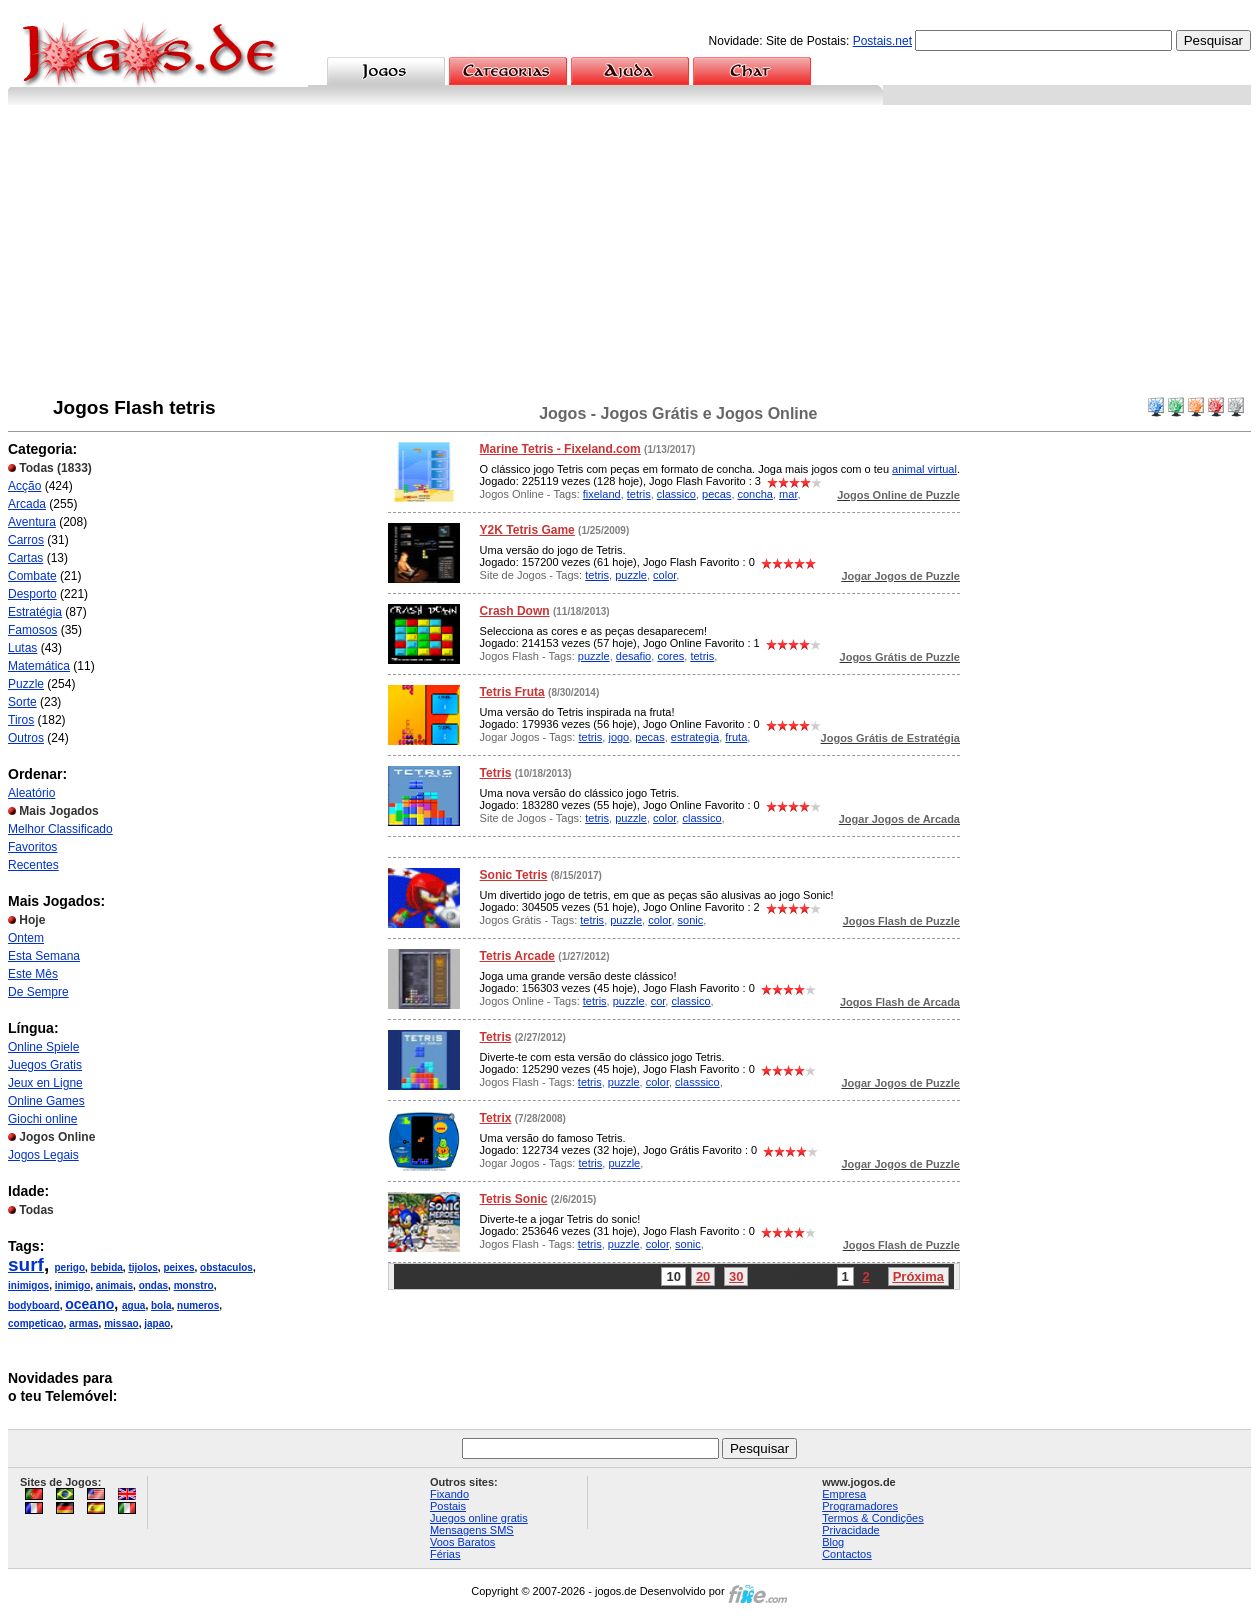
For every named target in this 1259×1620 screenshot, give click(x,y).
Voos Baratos (462, 1542)
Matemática (39, 666)
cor (658, 1001)
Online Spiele (43, 1047)
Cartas (25, 558)
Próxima (918, 1276)
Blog (833, 1542)
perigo (69, 1267)
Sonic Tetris (514, 875)
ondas (153, 1285)
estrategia (695, 737)
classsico (697, 1082)
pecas (716, 494)
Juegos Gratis (45, 1065)
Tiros (21, 720)
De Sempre (38, 992)
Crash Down (515, 611)
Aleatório (31, 793)
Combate (32, 576)
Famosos (32, 630)
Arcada (27, 504)
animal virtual (924, 469)
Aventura (32, 522)
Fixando (449, 1494)
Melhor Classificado (60, 829)
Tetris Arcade (517, 956)
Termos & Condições (873, 1518)
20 (703, 1276)
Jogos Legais (43, 1155)
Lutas (22, 648)
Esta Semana (44, 956)
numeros (198, 1305)
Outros (26, 738)
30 (736, 1276)
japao (157, 1323)
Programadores (860, 1506)
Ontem (26, 938)
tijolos (142, 1267)
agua (133, 1305)
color (664, 575)
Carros (26, 540)
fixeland (602, 494)
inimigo (73, 1285)
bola (161, 1305)
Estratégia (35, 612)
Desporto (32, 594)
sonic (691, 920)
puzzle (631, 575)
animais (114, 1285)
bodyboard (34, 1305)
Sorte (22, 702)
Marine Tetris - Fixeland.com (560, 449)
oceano (89, 1304)
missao (121, 1323)
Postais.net (882, 41)
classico (676, 494)
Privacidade (850, 1530)
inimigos (28, 1285)
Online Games (46, 1101)
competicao (36, 1323)
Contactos (847, 1554)
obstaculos (226, 1267)
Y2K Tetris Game (527, 530)
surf (26, 1264)
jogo (618, 737)
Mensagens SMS (472, 1530)
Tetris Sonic (514, 1199)
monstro (194, 1285)
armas (83, 1323)
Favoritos (32, 847)
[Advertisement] (630, 255)
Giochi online (42, 1119)
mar (788, 494)
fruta (736, 737)
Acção (24, 486)
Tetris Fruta (512, 692)
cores (670, 656)
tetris (639, 494)
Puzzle (26, 684)
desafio (633, 656)
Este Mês (33, 974)
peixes (178, 1267)
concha (755, 494)
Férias (445, 1554)
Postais (448, 1506)
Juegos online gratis (479, 1518)
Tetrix (496, 1118)
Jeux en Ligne (45, 1083)
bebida (107, 1267)
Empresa (844, 1494)
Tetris (496, 773)
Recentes (33, 865)
